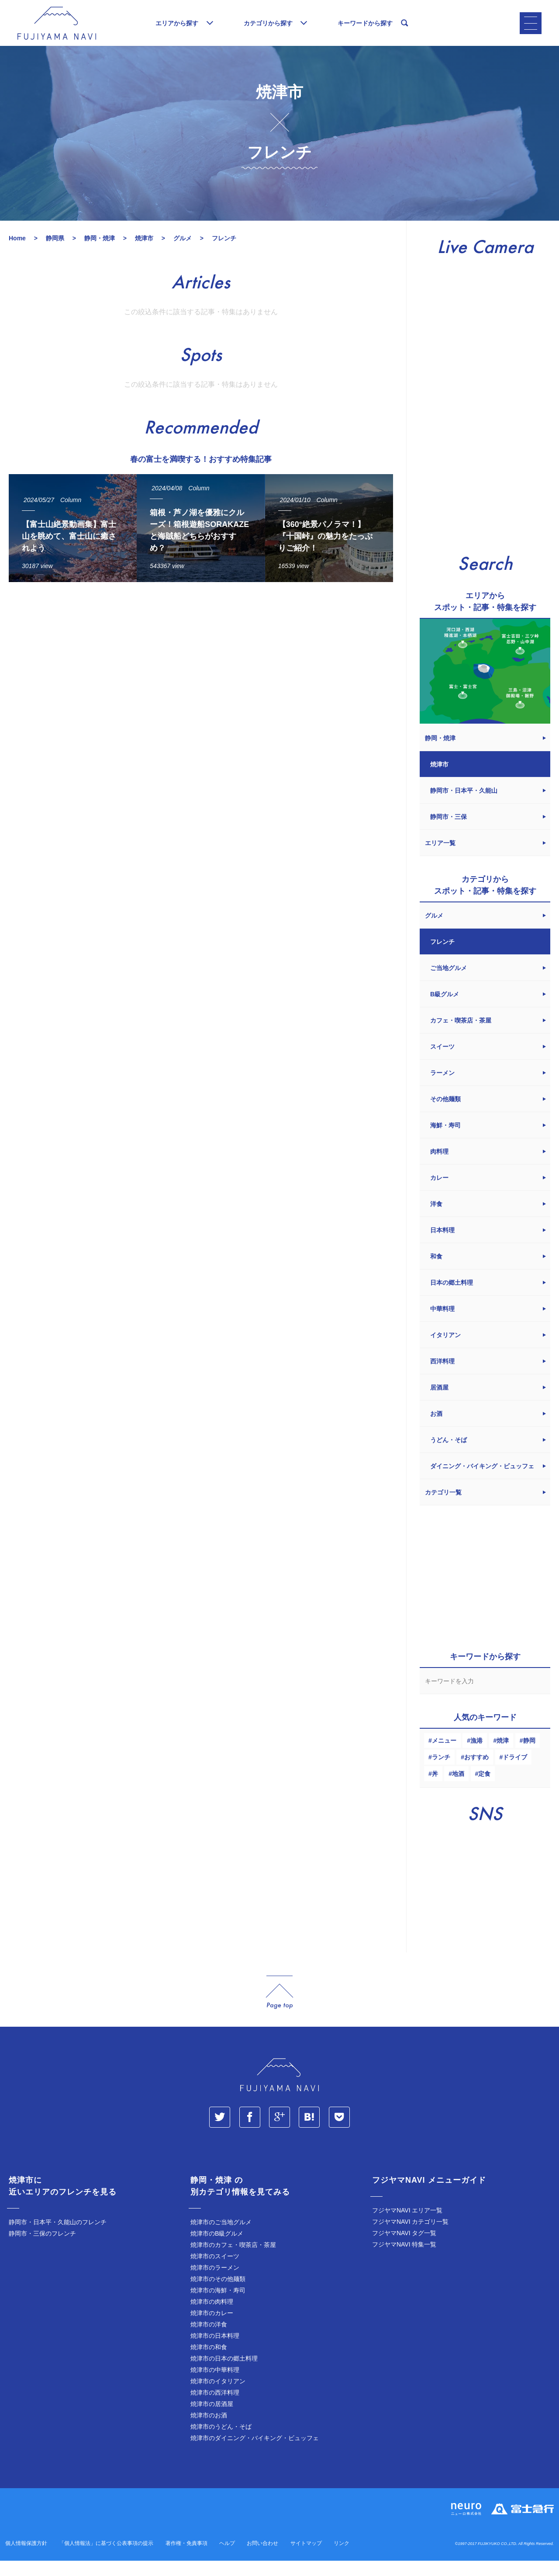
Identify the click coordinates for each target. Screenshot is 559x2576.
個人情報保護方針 (26, 2558)
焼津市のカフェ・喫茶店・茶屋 (233, 2260)
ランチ (441, 1772)
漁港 (476, 1755)
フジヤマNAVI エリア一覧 (407, 2225)
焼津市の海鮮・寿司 (217, 2305)
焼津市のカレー (211, 2328)
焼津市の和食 (208, 2362)
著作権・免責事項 (186, 2558)
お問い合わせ (262, 2558)
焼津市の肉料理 (211, 2317)
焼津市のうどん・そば (221, 2442)
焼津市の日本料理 (214, 2351)
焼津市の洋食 (208, 2340)
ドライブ (515, 1772)
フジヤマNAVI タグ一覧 (404, 2248)
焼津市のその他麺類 (217, 2294)
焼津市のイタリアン (217, 2396)
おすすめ (476, 1772)
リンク (341, 2558)
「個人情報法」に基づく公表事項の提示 (106, 2558)
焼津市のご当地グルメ (221, 2237)
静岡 (529, 1755)
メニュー (444, 1755)
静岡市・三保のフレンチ (42, 2249)
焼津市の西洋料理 (214, 2408)
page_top (279, 2008)
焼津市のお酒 (208, 2430)
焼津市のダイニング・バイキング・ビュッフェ (254, 2453)
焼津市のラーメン (214, 2283)
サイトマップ (306, 2558)
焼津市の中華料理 (214, 2385)
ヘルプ (227, 2558)
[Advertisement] (201, 685)
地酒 (458, 1789)
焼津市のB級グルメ (216, 2249)
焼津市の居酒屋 (211, 2419)
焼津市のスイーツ (214, 2271)
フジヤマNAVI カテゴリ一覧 (410, 2237)
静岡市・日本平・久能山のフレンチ (58, 2237)
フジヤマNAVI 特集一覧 (404, 2260)
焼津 (503, 1755)
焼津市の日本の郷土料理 (224, 2374)
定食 (484, 1789)
